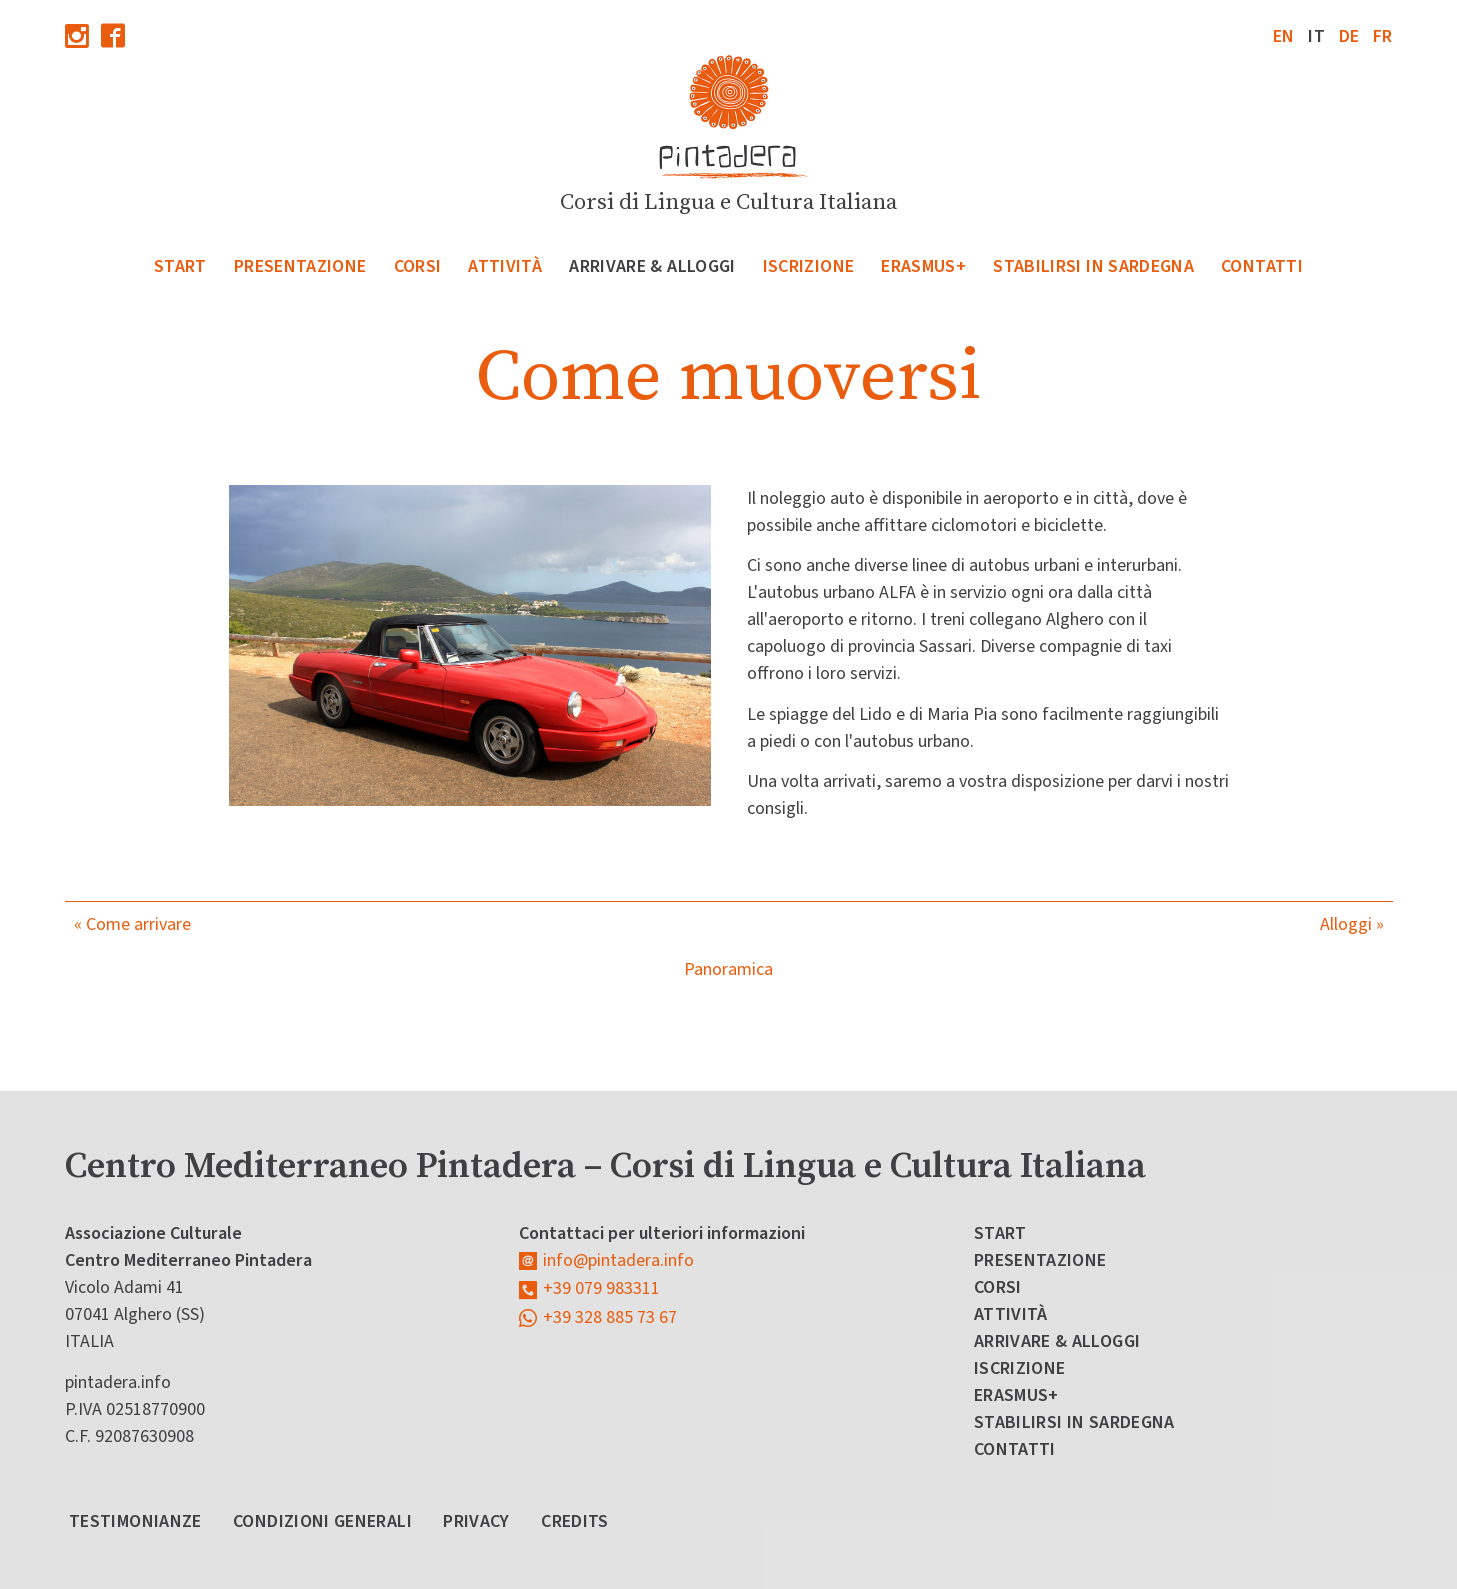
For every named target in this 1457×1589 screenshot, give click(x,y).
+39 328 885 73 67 (610, 1317)
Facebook (113, 35)
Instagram (77, 35)
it (1316, 36)
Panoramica (728, 969)
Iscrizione (809, 266)
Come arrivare (138, 924)
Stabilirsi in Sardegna (1093, 266)
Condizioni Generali (322, 1521)
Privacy (476, 1521)
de (1349, 36)
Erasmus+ (923, 266)
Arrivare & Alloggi (652, 266)
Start (180, 266)
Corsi (418, 266)
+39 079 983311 (601, 1288)
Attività (505, 266)
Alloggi (1346, 924)
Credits (575, 1521)
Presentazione (300, 266)
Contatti (1262, 266)
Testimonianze (135, 1521)
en (1284, 36)
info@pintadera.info (618, 1260)
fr (1383, 36)
